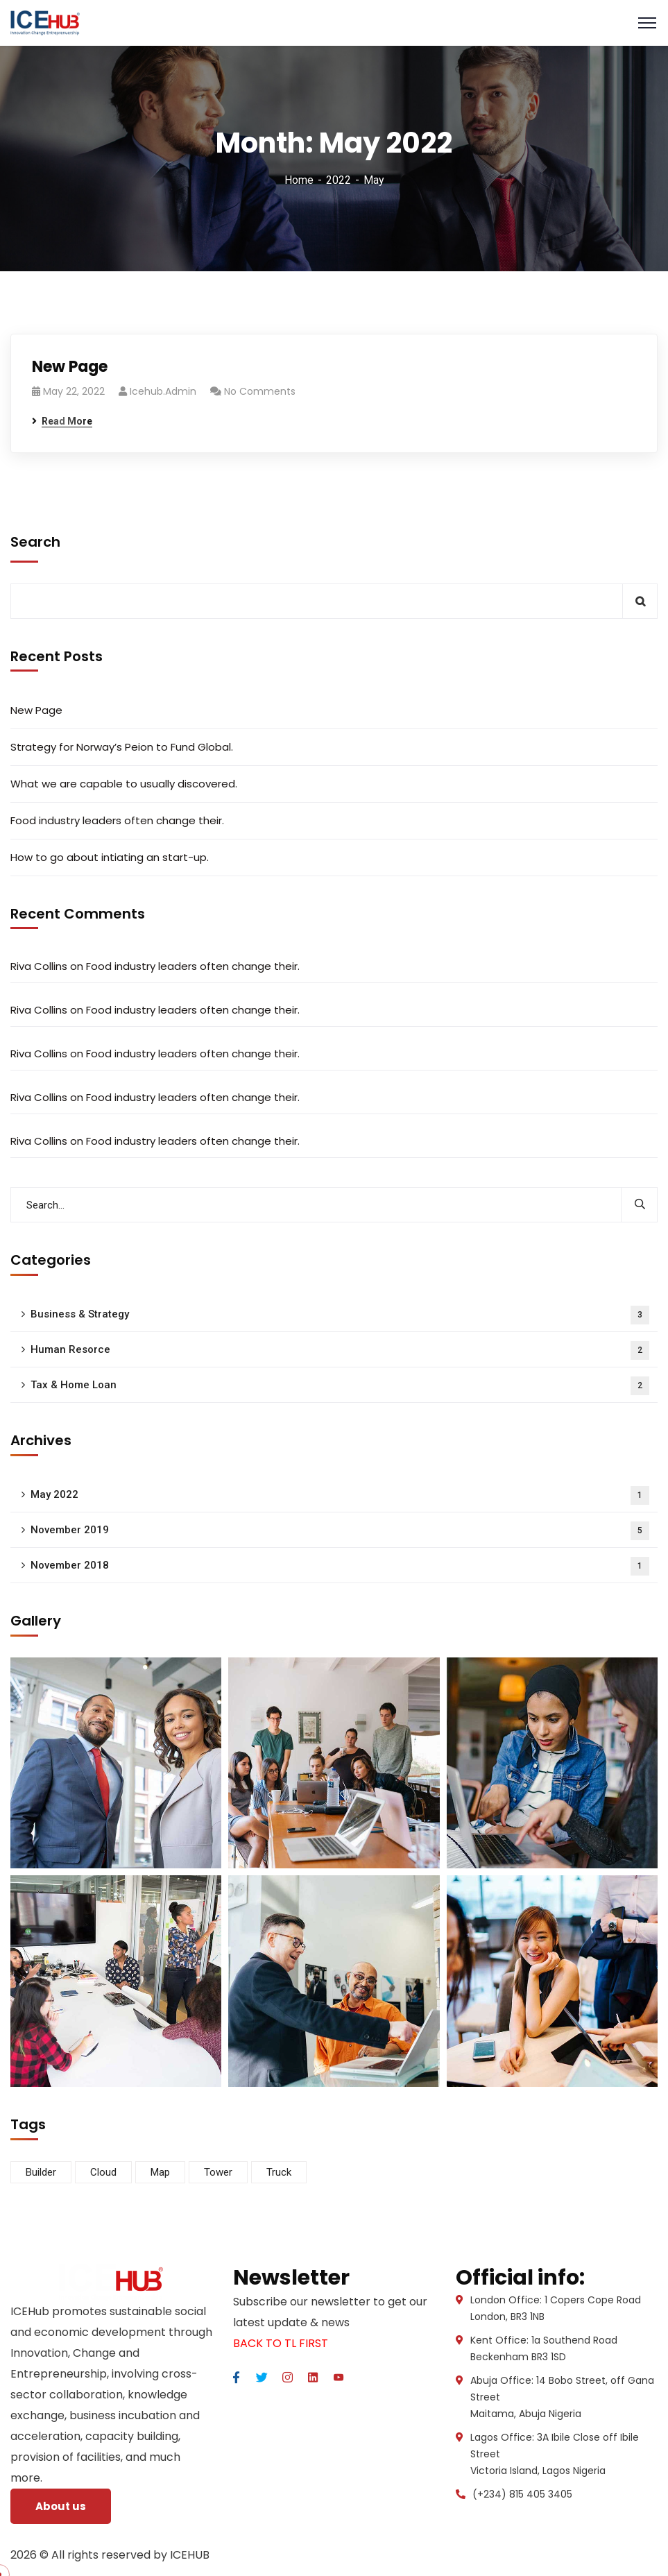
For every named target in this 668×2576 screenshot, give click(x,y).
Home (299, 180)
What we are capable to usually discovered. (123, 783)
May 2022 (340, 1495)
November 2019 (340, 1530)
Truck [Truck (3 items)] (278, 2172)
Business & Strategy (340, 1315)
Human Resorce (340, 1350)
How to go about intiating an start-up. (109, 857)
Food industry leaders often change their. (117, 820)
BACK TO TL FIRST (280, 2343)
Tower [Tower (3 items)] (218, 2172)
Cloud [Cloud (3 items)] (103, 2172)
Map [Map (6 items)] (160, 2172)
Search (35, 542)
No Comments (260, 391)
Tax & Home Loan (340, 1385)
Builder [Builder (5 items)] (41, 2172)
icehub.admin (163, 391)
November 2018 (340, 1566)
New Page (70, 366)
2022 (338, 180)
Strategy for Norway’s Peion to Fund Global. (121, 747)
